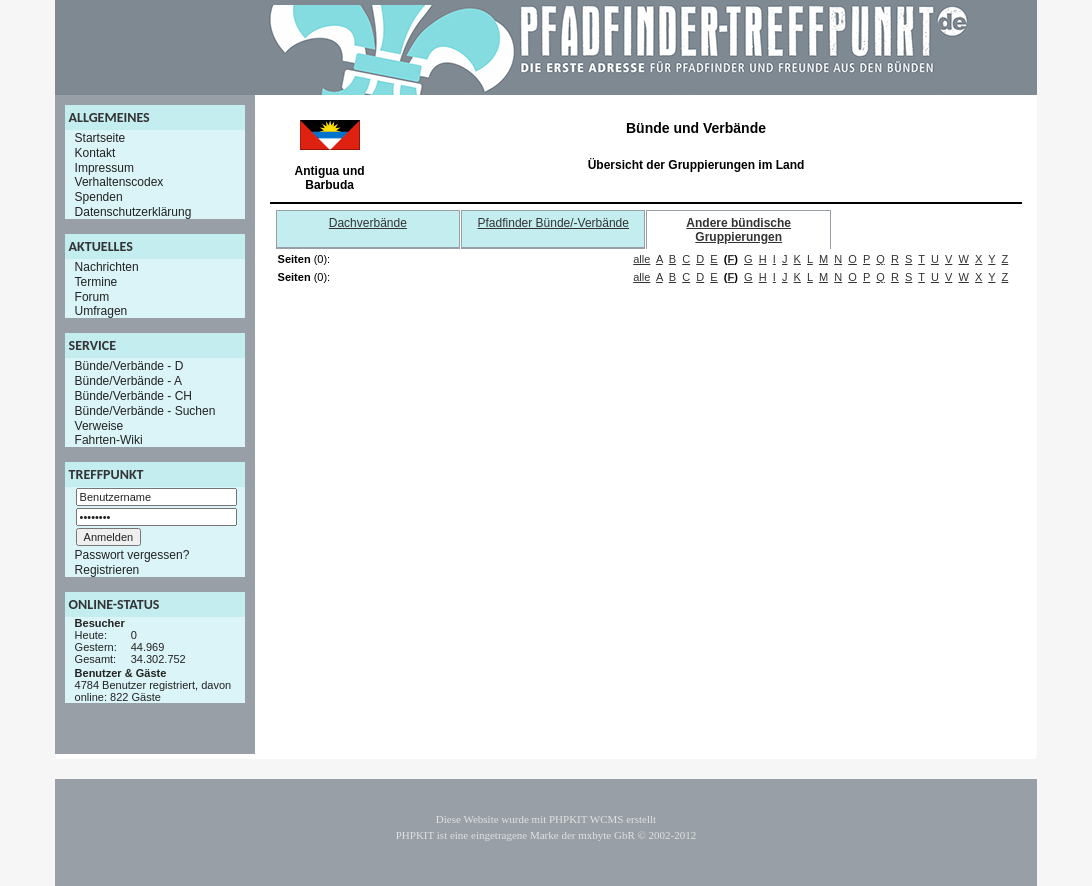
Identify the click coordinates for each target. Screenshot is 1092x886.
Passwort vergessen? (132, 555)
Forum (92, 296)
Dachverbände (368, 223)
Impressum (104, 167)
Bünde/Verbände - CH (133, 396)
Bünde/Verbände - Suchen (145, 411)
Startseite (100, 138)
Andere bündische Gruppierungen (738, 230)
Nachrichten (107, 267)
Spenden (99, 197)
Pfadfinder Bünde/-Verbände (553, 223)
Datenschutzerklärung (133, 212)
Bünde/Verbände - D (129, 366)
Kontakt (95, 153)
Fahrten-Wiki (109, 440)
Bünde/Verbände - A (128, 381)
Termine (96, 282)
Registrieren (107, 570)
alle (641, 259)
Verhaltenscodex (119, 182)
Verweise (99, 425)
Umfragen (101, 311)
